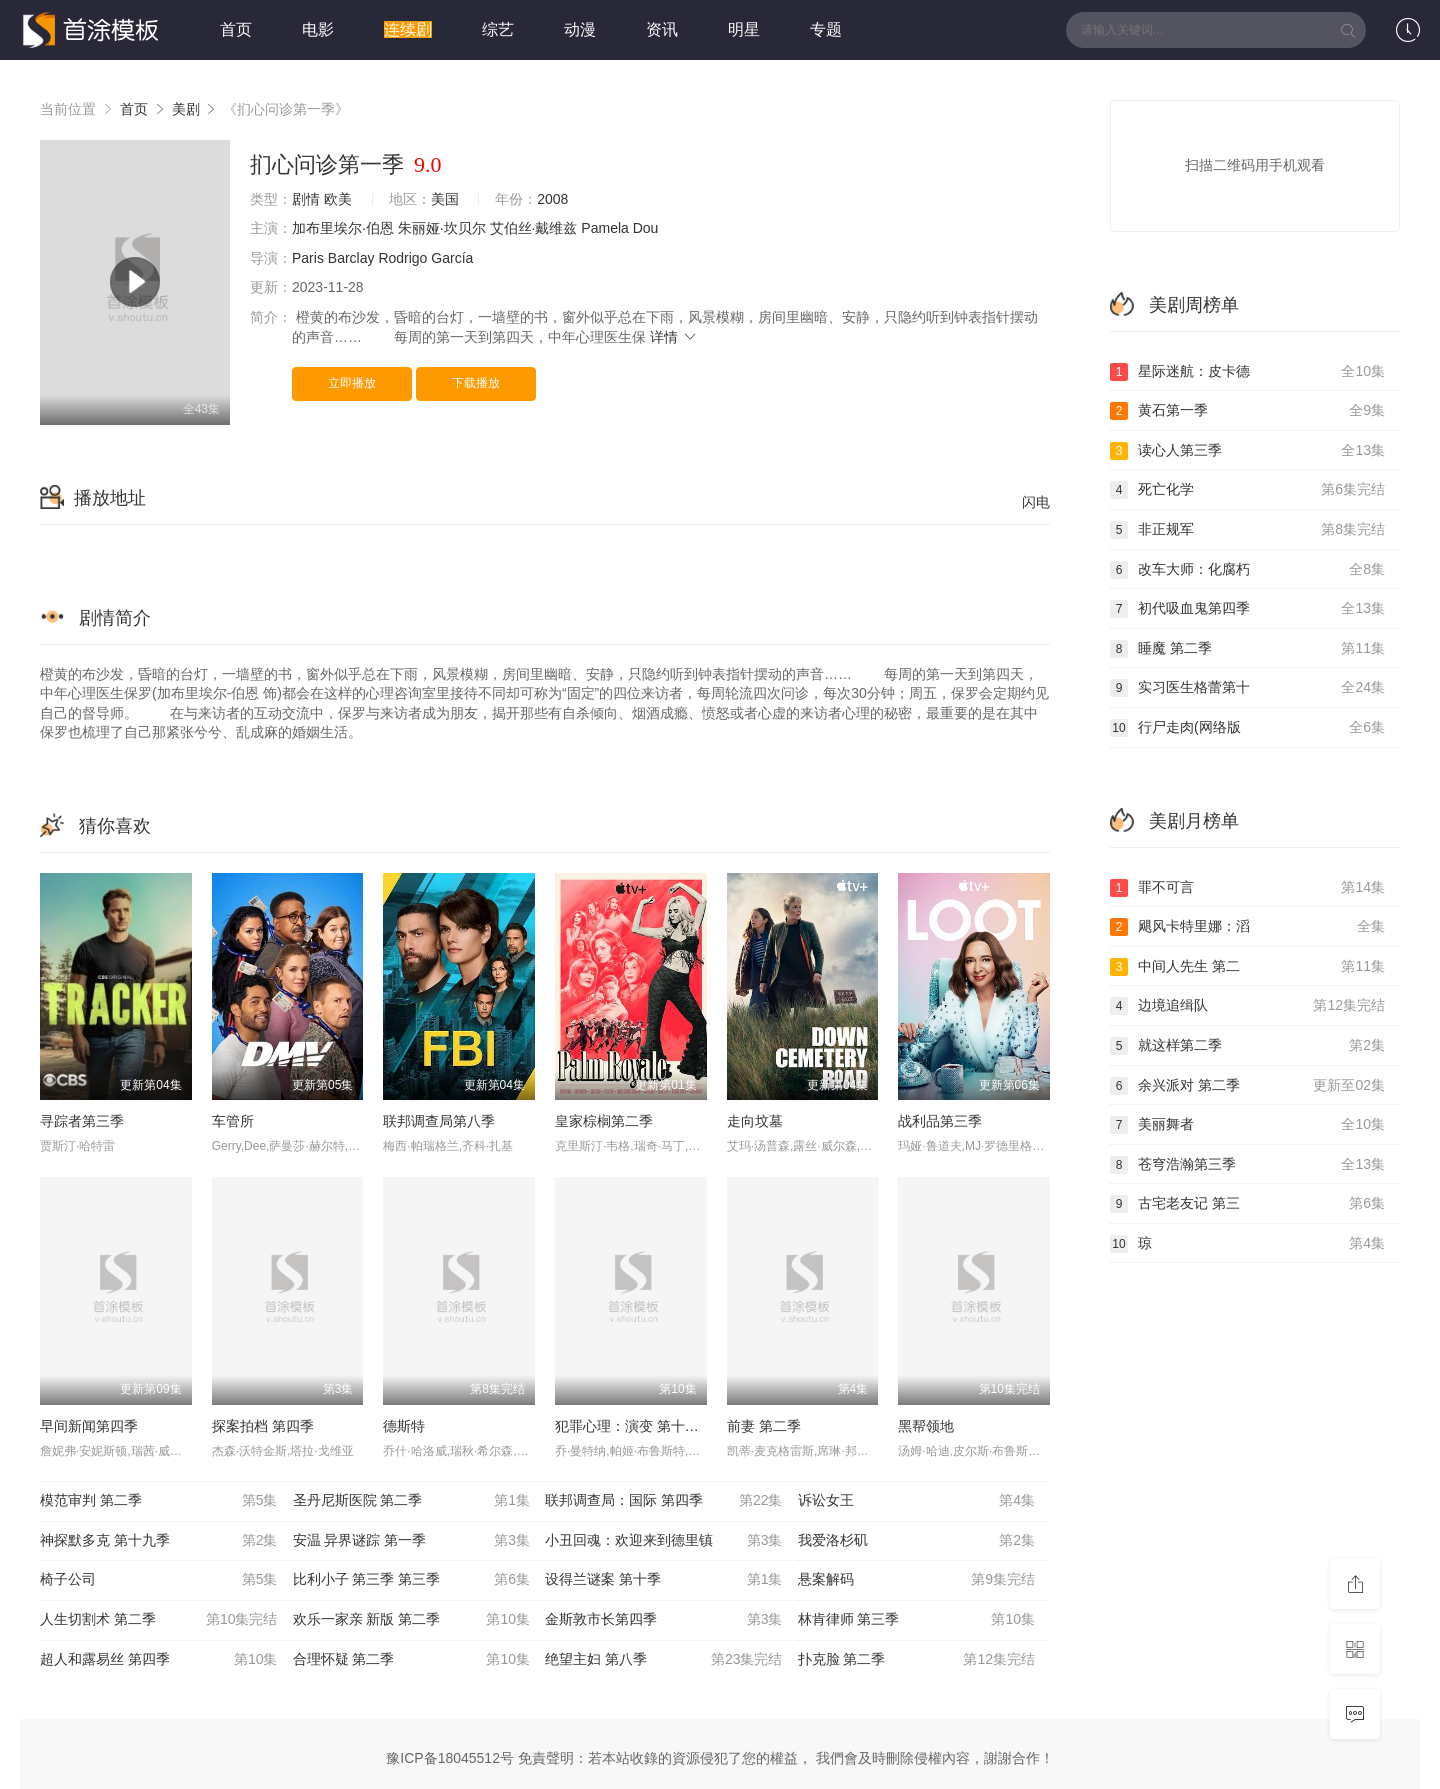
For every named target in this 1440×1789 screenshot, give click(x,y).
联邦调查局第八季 (439, 1121)
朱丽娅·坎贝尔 (442, 228)
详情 (674, 337)
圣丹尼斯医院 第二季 (412, 1501)
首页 (236, 29)
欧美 (338, 199)
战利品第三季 (940, 1121)
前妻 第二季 (764, 1426)
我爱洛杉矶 (917, 1541)
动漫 (580, 29)
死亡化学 (1247, 490)
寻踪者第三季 (82, 1121)
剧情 (306, 199)
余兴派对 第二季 (1247, 1086)
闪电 (1036, 502)
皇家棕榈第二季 (604, 1121)
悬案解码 (917, 1580)
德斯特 (404, 1426)
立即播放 (352, 383)
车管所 (233, 1121)
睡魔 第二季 (1247, 649)
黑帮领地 (926, 1426)
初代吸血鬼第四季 (1247, 609)
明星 (744, 29)
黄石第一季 (1247, 411)
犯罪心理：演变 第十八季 (634, 1426)
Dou (646, 228)
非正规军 (1247, 530)
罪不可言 (1247, 888)
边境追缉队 (1247, 1006)
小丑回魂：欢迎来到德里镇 (664, 1541)
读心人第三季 (1247, 451)
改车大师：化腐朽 (1247, 570)
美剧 (186, 109)
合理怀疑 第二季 (412, 1660)
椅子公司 (159, 1580)
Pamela (604, 228)
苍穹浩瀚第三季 (1247, 1165)
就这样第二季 (1247, 1046)
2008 (552, 199)
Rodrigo (402, 258)
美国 (445, 199)
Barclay (351, 258)
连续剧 (408, 29)
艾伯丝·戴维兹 (534, 228)
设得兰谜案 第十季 (664, 1580)
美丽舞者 (1247, 1125)
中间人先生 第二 (1247, 967)
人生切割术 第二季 (159, 1620)
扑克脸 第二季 (917, 1660)
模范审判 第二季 (159, 1501)
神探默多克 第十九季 (159, 1541)
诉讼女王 (917, 1501)
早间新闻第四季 (89, 1426)
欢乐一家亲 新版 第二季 (412, 1620)
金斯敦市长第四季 (664, 1620)
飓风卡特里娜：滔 (1247, 927)
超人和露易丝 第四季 (159, 1660)
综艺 (498, 29)
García (452, 258)
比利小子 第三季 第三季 (412, 1580)
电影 (318, 29)
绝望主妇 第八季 (664, 1660)
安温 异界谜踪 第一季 (412, 1541)
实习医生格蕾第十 (1247, 688)
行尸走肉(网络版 (1247, 728)
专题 (826, 29)
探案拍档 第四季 (263, 1426)
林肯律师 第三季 (917, 1620)
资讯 (662, 29)
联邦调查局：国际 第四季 (664, 1501)
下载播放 (476, 383)
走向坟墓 (755, 1121)
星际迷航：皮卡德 (1247, 372)
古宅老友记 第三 (1247, 1204)
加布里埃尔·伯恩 (343, 228)
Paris (308, 258)
